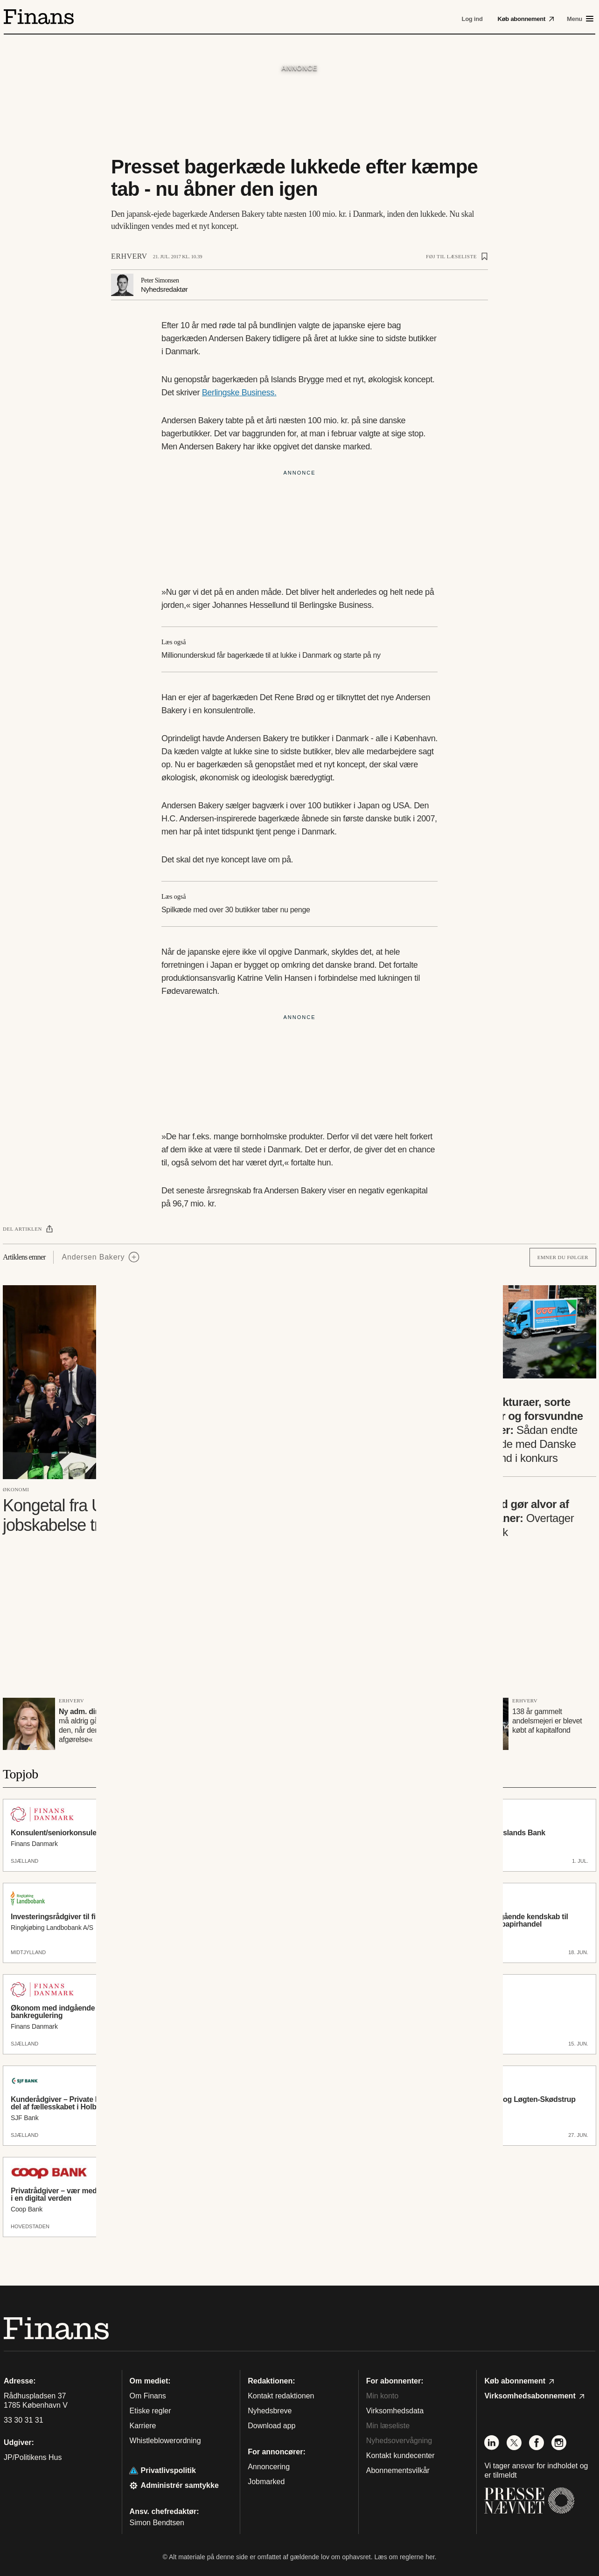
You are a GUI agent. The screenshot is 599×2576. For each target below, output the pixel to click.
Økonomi (16, 1489)
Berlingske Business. (239, 392)
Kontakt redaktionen (281, 2396)
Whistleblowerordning (165, 2441)
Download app (271, 2426)
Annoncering (269, 2467)
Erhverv (129, 256)
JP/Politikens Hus (33, 2457)
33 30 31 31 (23, 2420)
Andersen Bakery (93, 1257)
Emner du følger (562, 1257)
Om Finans (148, 2396)
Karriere (143, 2426)
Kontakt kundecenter (400, 2455)
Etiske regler (150, 2411)
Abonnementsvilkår (398, 2470)
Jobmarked (266, 2482)
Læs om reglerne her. (405, 2557)
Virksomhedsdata (395, 2411)
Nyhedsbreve (270, 2411)
